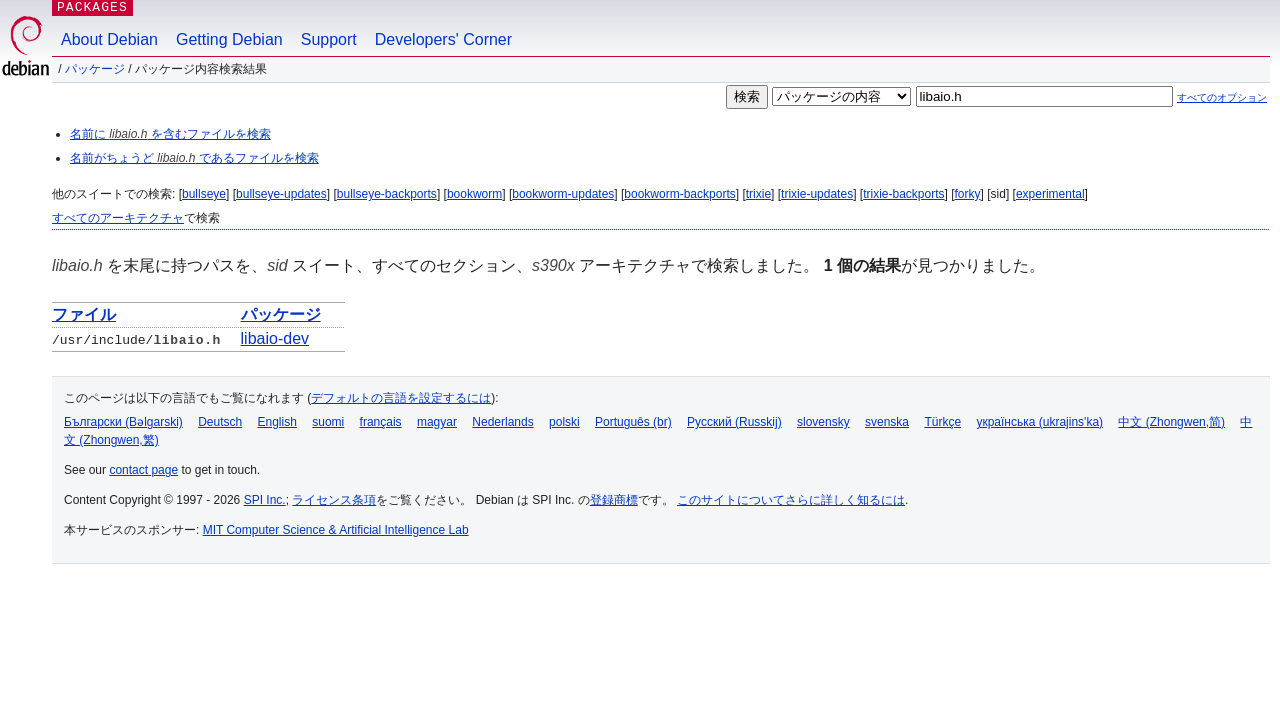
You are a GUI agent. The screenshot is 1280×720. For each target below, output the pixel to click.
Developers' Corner (443, 39)
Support (329, 39)
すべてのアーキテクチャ (118, 218)
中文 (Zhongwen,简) (1171, 422)
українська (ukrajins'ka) (1039, 422)
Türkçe (942, 422)
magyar (437, 422)
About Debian (109, 39)
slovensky (823, 422)
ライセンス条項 (334, 500)
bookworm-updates (563, 194)
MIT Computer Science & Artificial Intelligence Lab (336, 530)
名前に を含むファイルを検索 (170, 134)
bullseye (204, 194)
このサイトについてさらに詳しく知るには (791, 500)
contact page (143, 470)
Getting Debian (229, 39)
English (277, 422)
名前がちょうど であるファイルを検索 (194, 158)
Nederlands (502, 422)
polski (564, 422)
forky (968, 194)
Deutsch (220, 422)
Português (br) (633, 422)
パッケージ (95, 69)
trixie (758, 194)
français (381, 422)
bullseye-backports (387, 194)
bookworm (474, 194)
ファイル (84, 314)
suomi (328, 422)
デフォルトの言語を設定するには (401, 398)
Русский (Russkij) (734, 422)
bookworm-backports (679, 194)
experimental (1050, 194)
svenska (887, 422)
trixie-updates (817, 194)
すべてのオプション (1222, 97)
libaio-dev (275, 338)
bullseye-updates (281, 194)
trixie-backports (903, 194)
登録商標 (614, 500)
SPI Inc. (265, 500)
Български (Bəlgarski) (123, 422)
